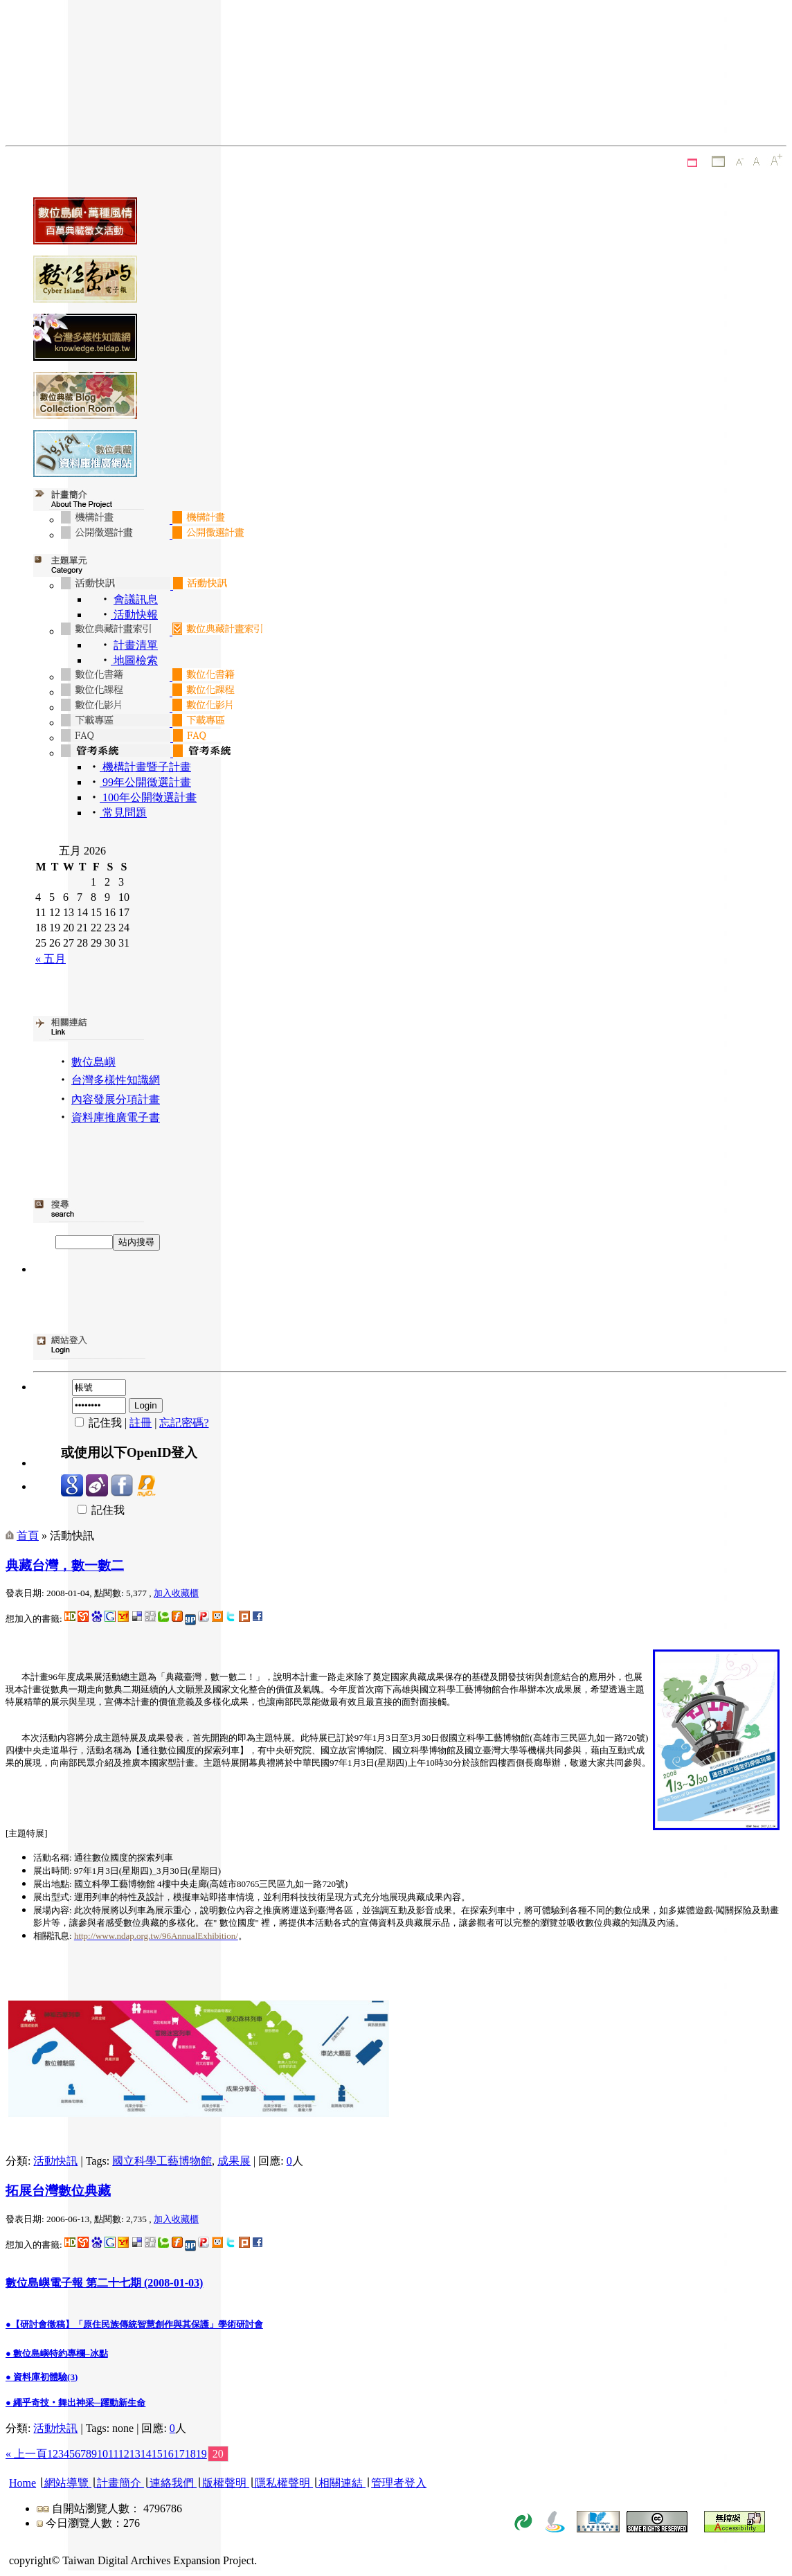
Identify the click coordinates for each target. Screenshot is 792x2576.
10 (102, 2454)
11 (113, 2454)
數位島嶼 (93, 1062)
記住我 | (95, 1423)
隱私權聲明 (282, 2483)
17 (179, 2454)
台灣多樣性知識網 (115, 1080)
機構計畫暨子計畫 (145, 767)
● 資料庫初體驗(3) (42, 2377)
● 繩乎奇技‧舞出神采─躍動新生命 (75, 2402)
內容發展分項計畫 (115, 1099)
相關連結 (341, 2483)
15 (157, 2454)
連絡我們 (172, 2483)
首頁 (28, 1535)
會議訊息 (136, 599)
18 (190, 2454)
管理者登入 (398, 2483)
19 (201, 2454)
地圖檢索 (134, 660)
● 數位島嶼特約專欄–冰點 (57, 2353)
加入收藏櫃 (176, 1593)
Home (22, 2483)
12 (123, 2454)
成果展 (234, 2161)
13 (135, 2454)
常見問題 (123, 813)
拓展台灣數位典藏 (58, 2190)
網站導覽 (66, 2483)
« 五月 (50, 959)
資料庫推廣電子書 (115, 1117)
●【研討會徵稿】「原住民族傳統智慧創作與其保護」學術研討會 (134, 2324)
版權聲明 (224, 2483)
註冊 (140, 1423)
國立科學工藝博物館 (162, 2161)
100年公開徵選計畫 (148, 797)
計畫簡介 (119, 2483)
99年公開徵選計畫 (145, 782)
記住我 (93, 1510)
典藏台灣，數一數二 (65, 1565)
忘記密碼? (183, 1423)
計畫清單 (136, 645)
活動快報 (134, 614)
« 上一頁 (26, 2454)
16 (168, 2454)
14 (146, 2454)
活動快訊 (55, 2161)
